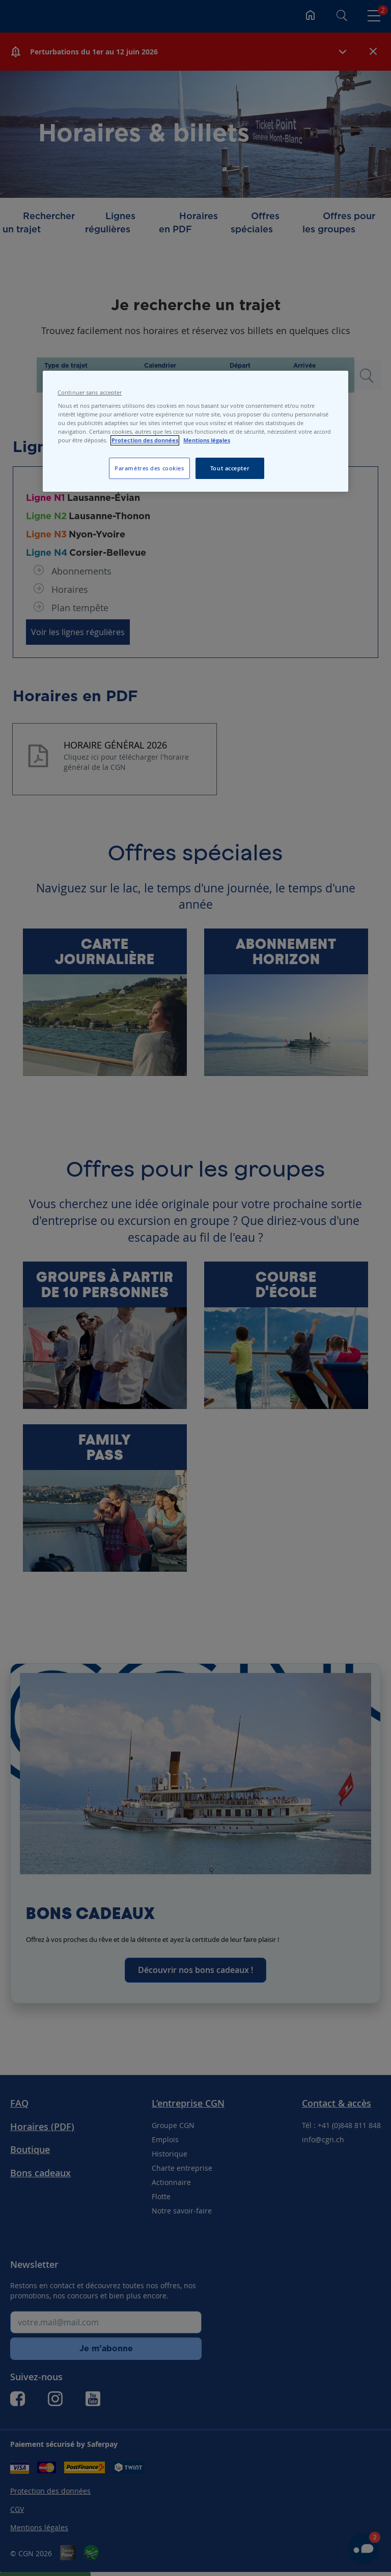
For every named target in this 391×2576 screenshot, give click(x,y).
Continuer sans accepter (90, 392)
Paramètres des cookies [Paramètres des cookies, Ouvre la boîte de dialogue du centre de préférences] (149, 468)
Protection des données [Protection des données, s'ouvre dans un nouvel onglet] (144, 440)
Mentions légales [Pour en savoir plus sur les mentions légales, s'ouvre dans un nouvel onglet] (206, 440)
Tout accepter (229, 468)
